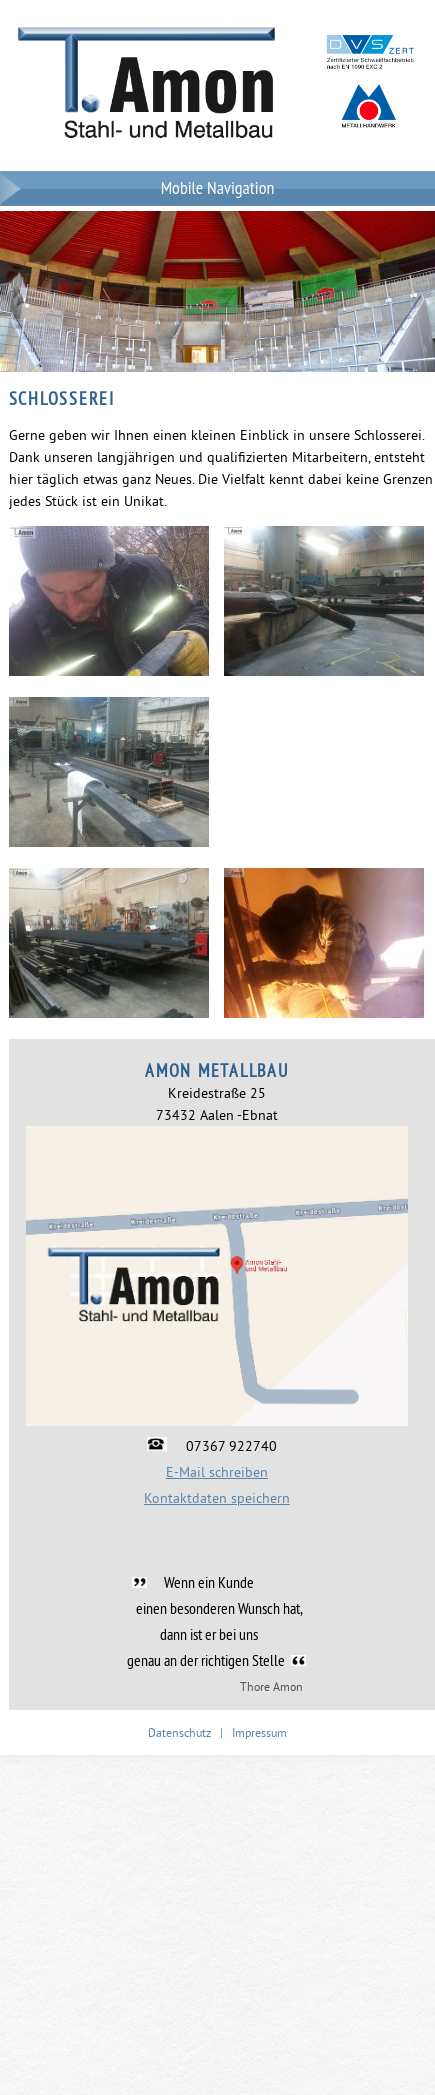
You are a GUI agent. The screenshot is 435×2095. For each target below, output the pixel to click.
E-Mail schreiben (217, 1472)
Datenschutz (179, 1732)
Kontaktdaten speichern (217, 1498)
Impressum (259, 1732)
